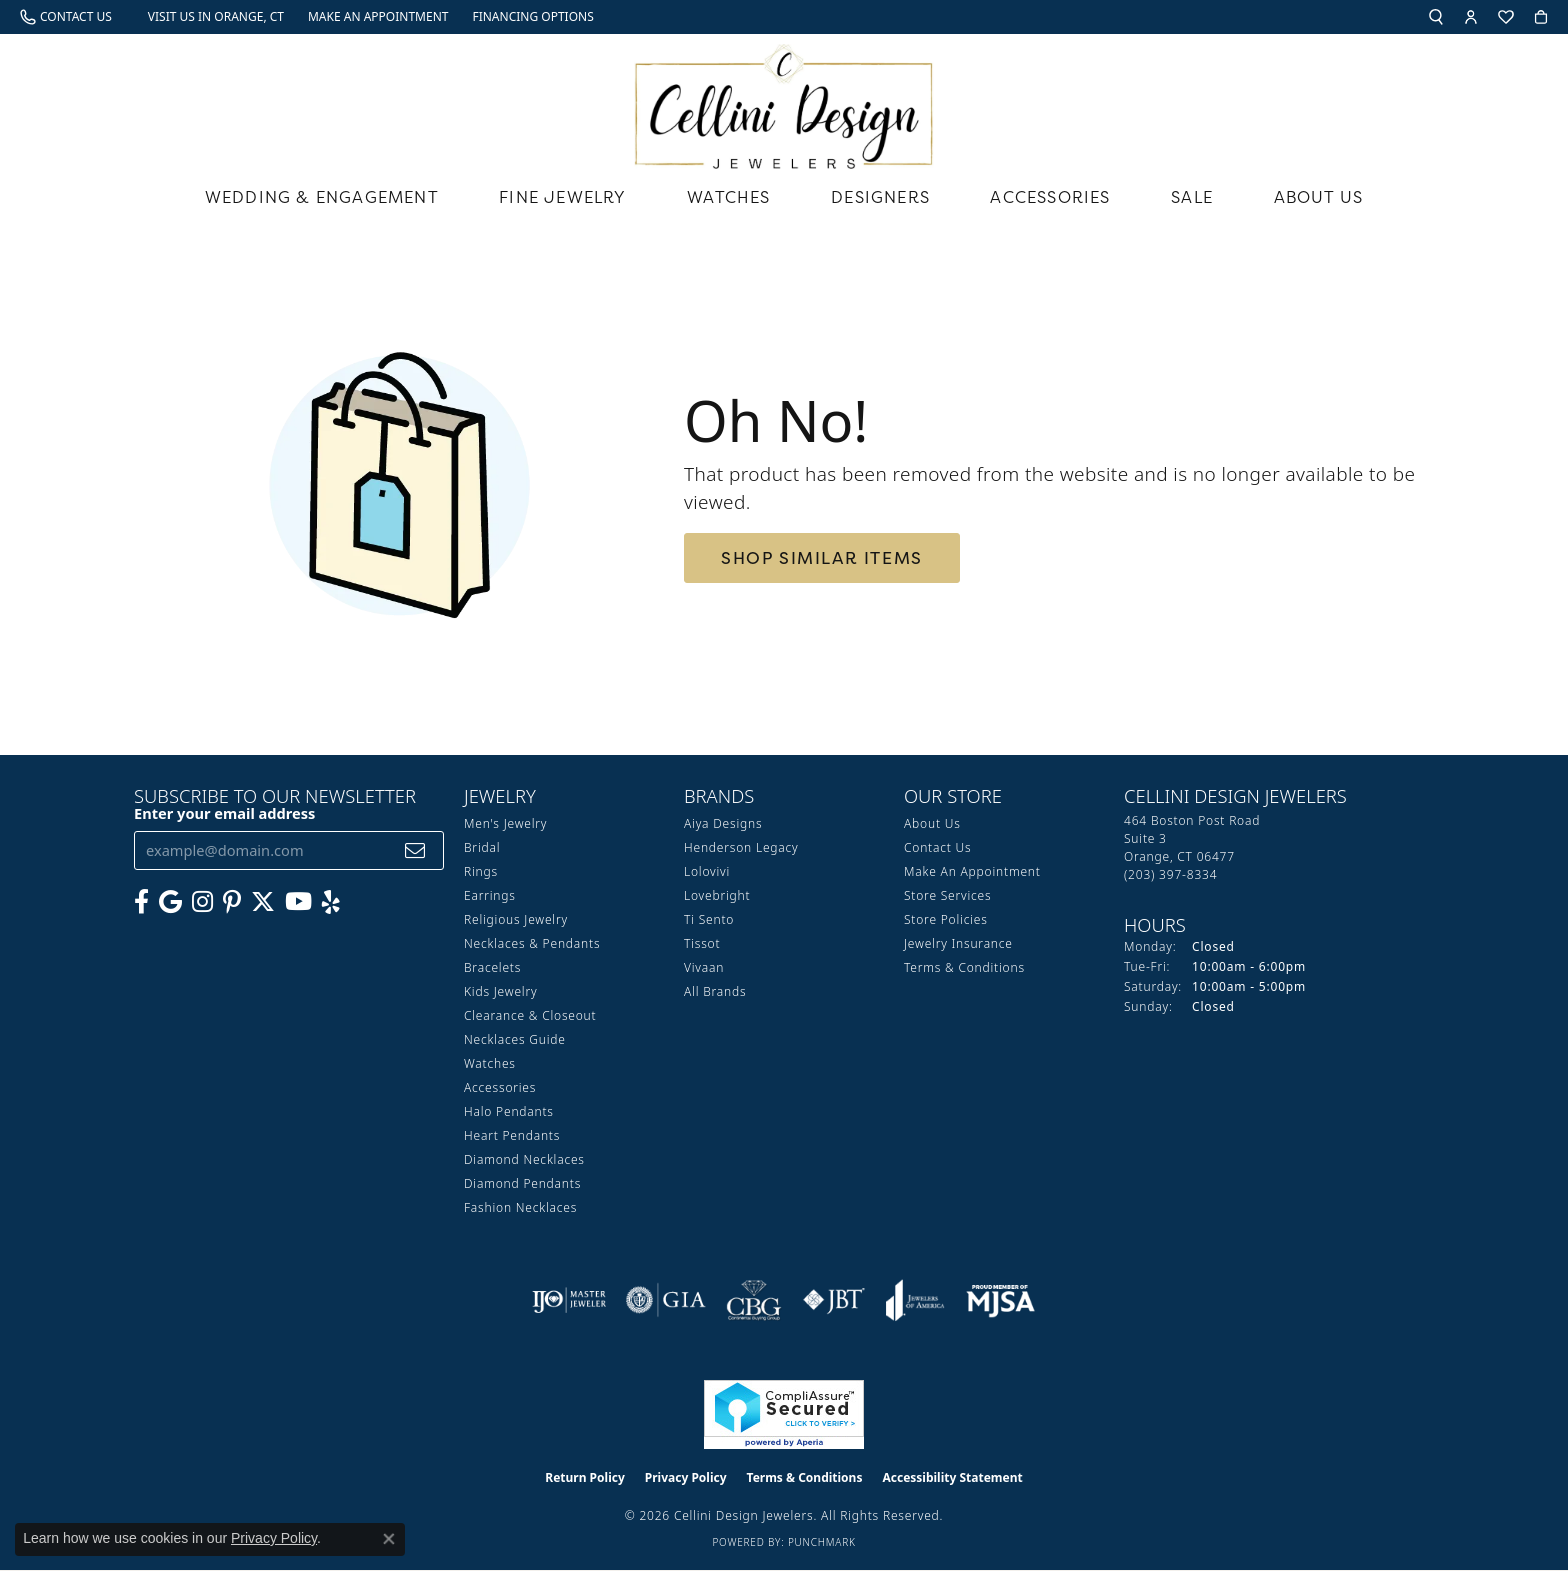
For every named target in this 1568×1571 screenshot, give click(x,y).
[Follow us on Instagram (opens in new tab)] (202, 902)
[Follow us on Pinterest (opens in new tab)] (232, 902)
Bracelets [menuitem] (492, 967)
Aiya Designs (723, 823)
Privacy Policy (686, 1477)
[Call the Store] (1170, 874)
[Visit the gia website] (666, 1300)
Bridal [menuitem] (482, 847)
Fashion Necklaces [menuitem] (520, 1207)
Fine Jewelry (562, 197)
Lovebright (717, 895)
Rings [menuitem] (481, 871)
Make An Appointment (972, 871)
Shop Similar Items (822, 557)
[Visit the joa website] (915, 1300)
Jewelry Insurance (958, 943)
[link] (66, 17)
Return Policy (585, 1477)
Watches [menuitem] (490, 1063)
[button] (1436, 17)
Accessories (1050, 197)
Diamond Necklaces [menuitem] (524, 1159)
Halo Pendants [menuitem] (509, 1111)
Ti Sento (709, 919)
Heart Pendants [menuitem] (512, 1135)
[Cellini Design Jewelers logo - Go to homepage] (784, 101)
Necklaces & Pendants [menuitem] (532, 943)
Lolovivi (707, 871)
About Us (1319, 197)
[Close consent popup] (389, 1539)
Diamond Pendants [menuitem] (522, 1183)
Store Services (947, 895)
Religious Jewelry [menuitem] (516, 919)
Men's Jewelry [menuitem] (505, 823)
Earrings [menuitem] (490, 895)
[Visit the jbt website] (834, 1300)
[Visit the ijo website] (569, 1300)
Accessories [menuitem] (500, 1087)
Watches (728, 197)
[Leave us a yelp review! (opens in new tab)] (331, 902)
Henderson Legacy (741, 847)
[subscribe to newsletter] (415, 850)
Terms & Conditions (964, 967)
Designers (880, 197)
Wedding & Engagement (322, 197)
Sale (1192, 197)
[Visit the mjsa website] (1001, 1300)
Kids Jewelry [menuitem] (500, 991)
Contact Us (937, 847)
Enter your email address (224, 813)
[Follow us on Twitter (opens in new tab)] (263, 902)
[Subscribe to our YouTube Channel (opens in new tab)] (298, 902)
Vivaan (704, 967)
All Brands (715, 991)
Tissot (702, 943)
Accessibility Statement (952, 1477)
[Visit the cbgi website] (754, 1300)
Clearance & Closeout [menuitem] (530, 1015)
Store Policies (946, 919)
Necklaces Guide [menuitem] (515, 1039)
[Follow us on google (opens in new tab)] (170, 902)
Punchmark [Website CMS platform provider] (822, 1542)
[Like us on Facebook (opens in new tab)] (141, 902)
